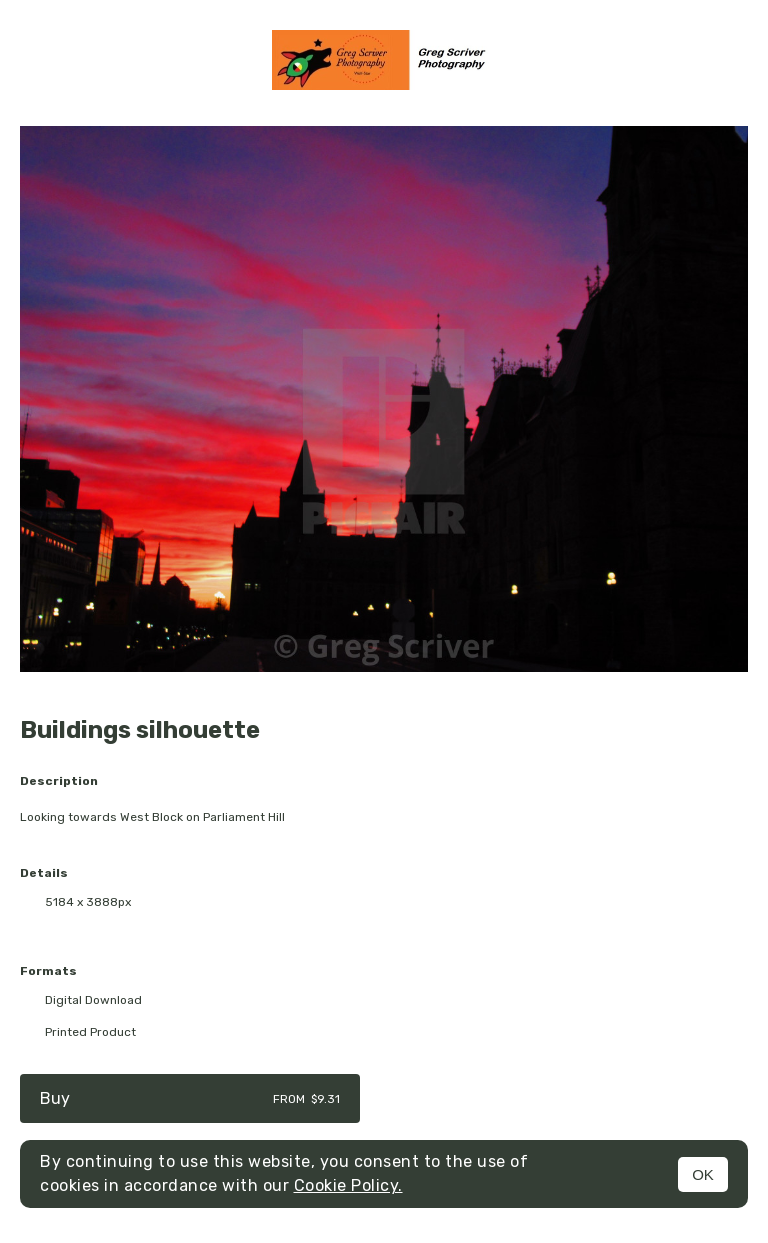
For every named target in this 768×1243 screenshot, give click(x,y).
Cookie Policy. (348, 1185)
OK (703, 1174)
